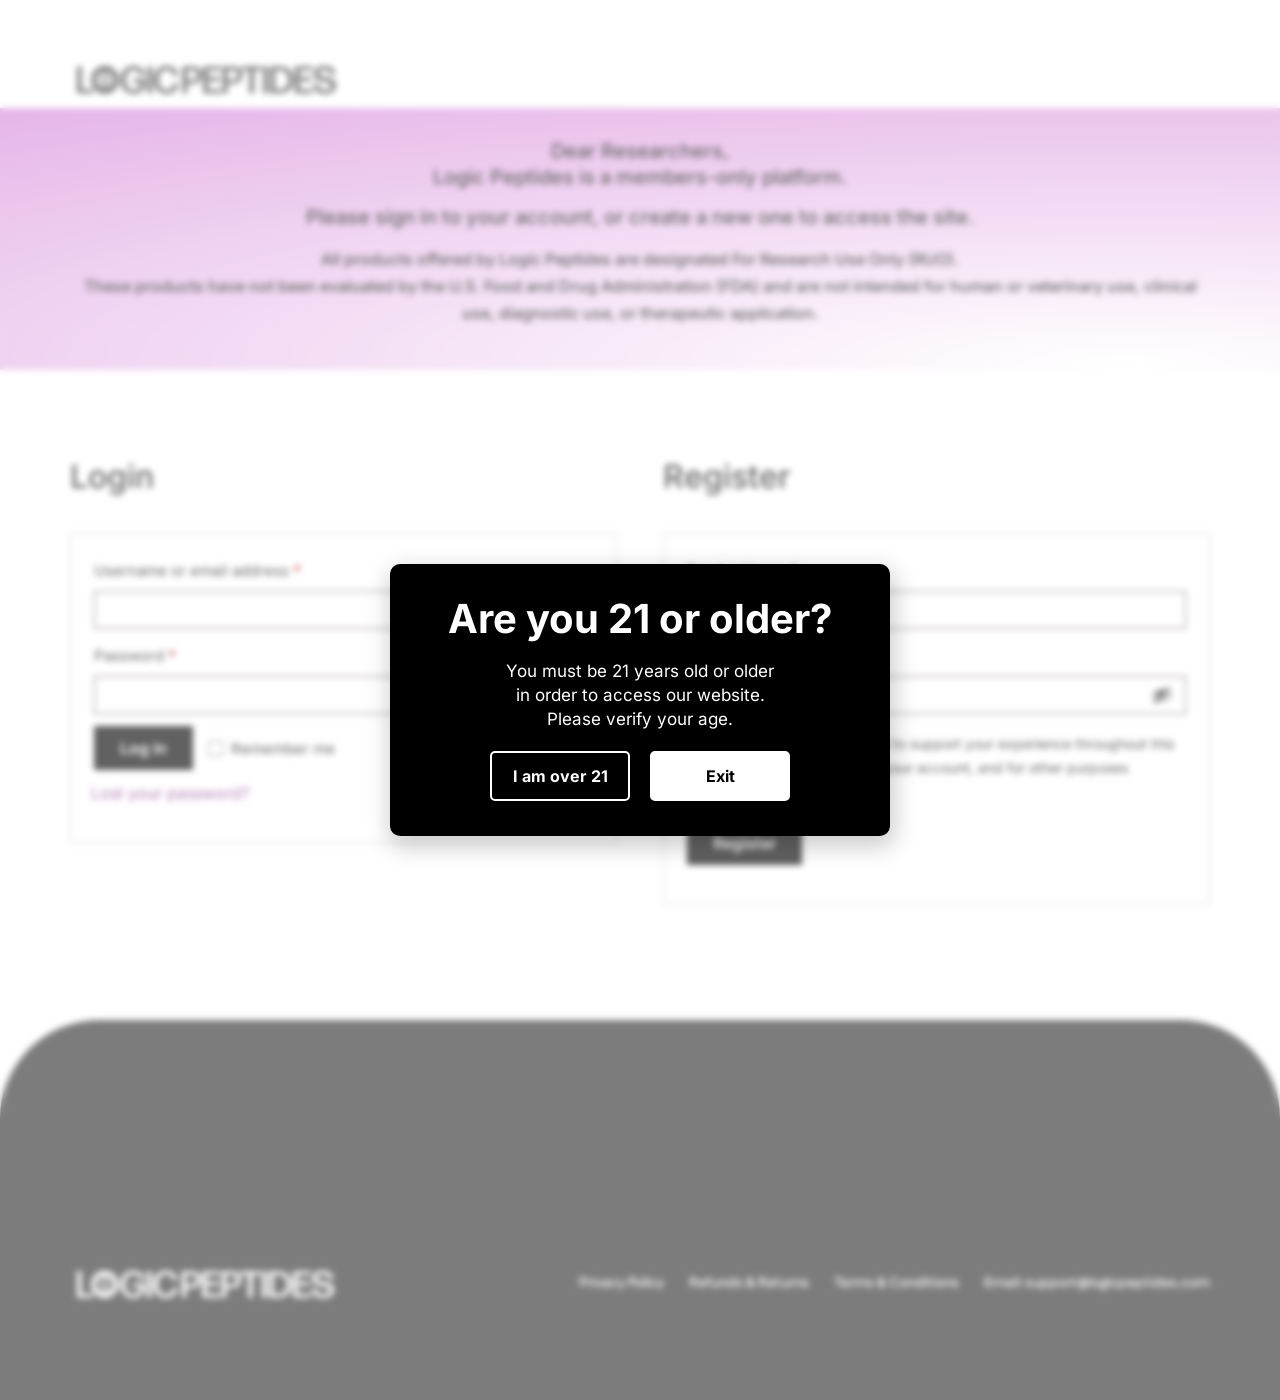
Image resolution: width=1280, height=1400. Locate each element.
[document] (640, 700)
